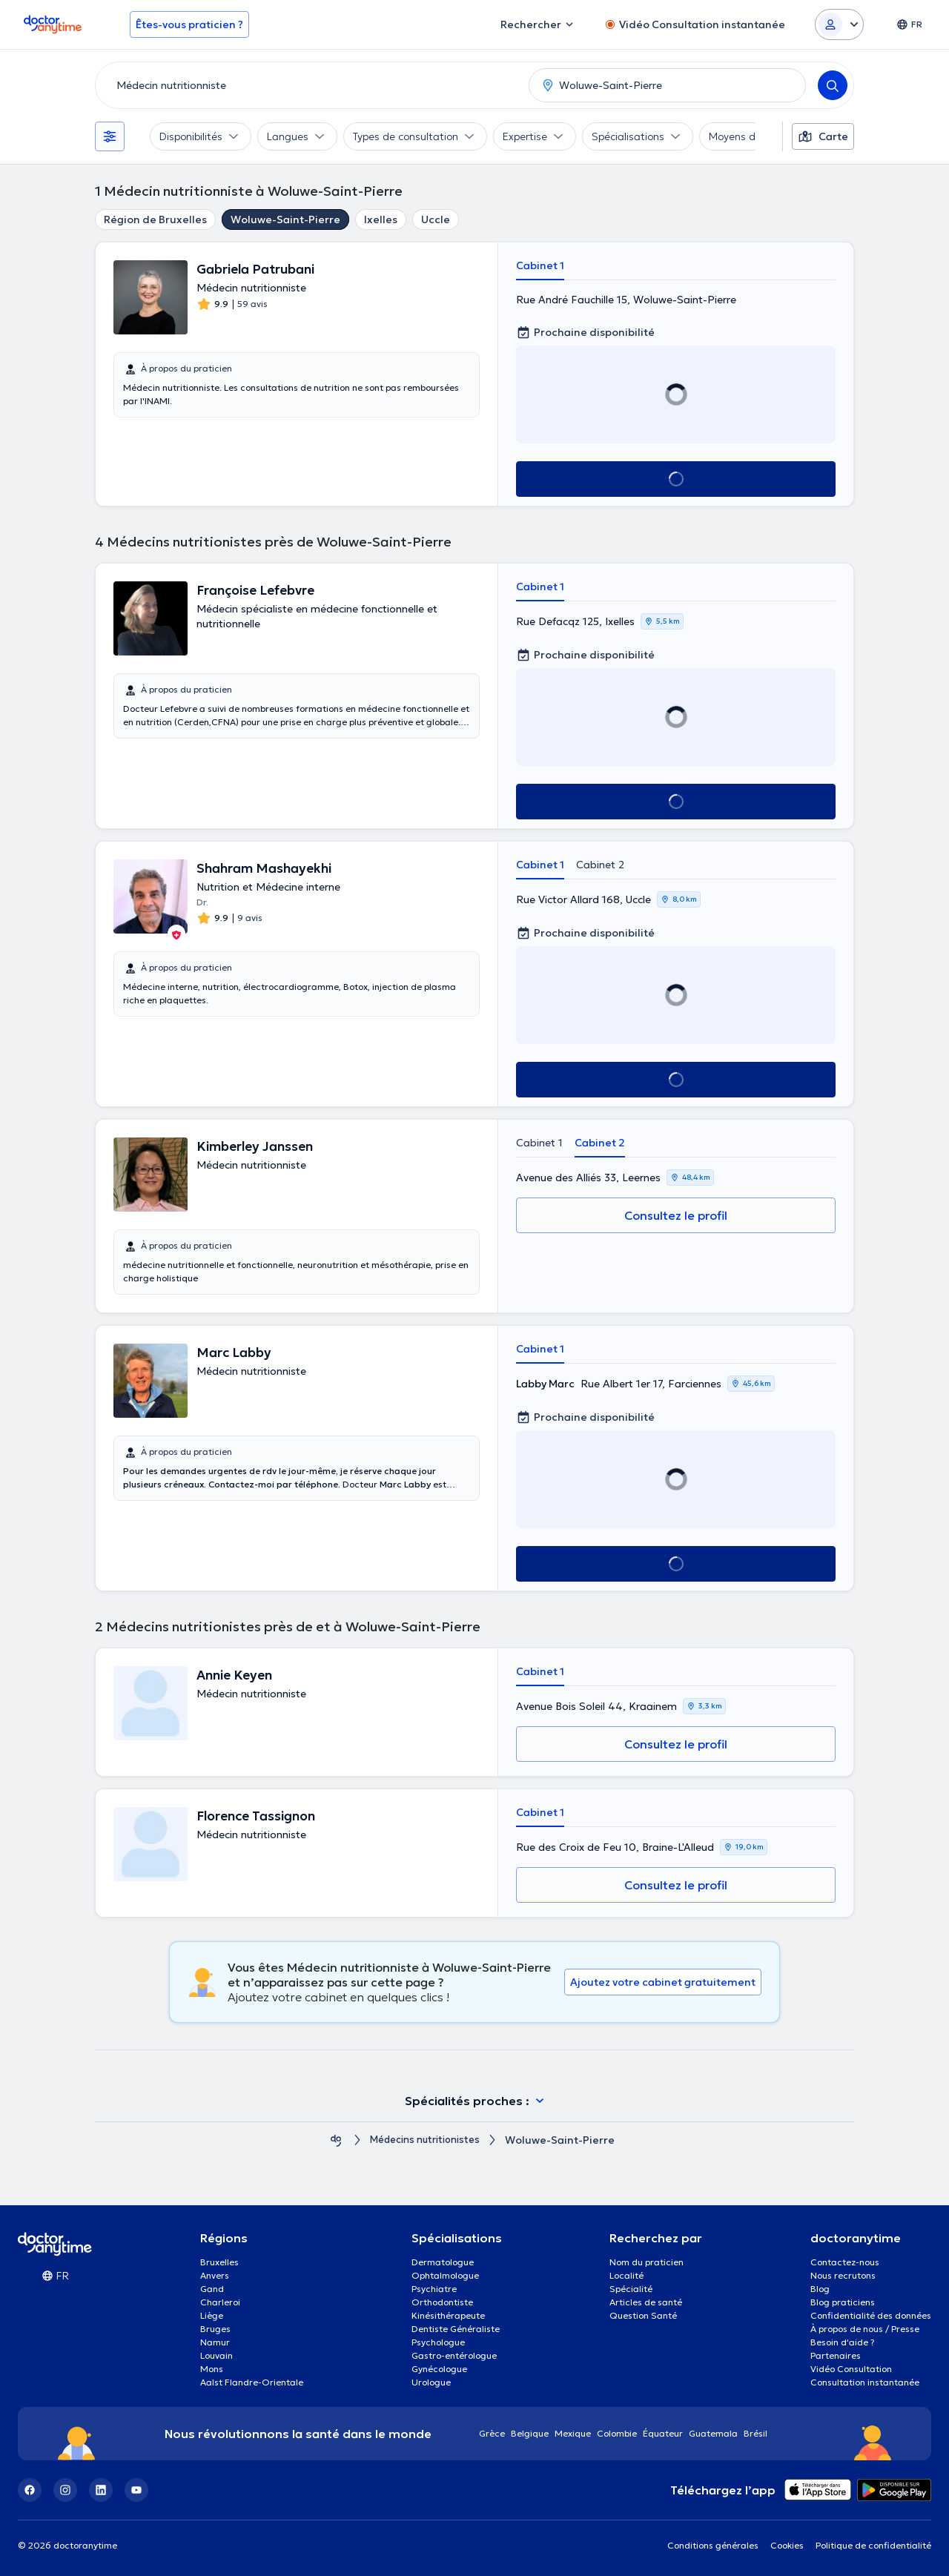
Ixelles (380, 219)
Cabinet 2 (600, 864)
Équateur (663, 2433)
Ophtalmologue (445, 2275)
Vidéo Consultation (851, 2368)
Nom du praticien (646, 2262)
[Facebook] (30, 2490)
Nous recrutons (843, 2275)
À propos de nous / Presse (864, 2328)
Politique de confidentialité (873, 2545)
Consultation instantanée (864, 2382)
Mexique (573, 2433)
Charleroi (220, 2302)
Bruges (215, 2328)
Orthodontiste (442, 2302)
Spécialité (630, 2288)
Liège (211, 2315)
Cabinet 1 (540, 265)
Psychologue (438, 2342)
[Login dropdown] (839, 24)
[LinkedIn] (101, 2490)
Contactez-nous (844, 2262)
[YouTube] (136, 2490)
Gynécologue (439, 2368)
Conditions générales (712, 2545)
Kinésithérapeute (448, 2315)
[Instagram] (65, 2490)
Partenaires (835, 2355)
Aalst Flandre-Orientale (251, 2382)
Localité (626, 2275)
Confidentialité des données (870, 2315)
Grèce (492, 2433)
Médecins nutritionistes (424, 2140)
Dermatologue (442, 2262)
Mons (211, 2368)
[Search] (832, 85)
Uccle (435, 219)
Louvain (216, 2355)
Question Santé (643, 2315)
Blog (820, 2288)
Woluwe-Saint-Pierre (285, 219)
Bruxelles (219, 2262)
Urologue (431, 2382)
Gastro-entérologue (454, 2355)
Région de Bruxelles (155, 219)
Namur (215, 2342)
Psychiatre (434, 2288)
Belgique (530, 2433)
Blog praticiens (842, 2302)
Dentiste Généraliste (455, 2328)
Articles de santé (645, 2302)
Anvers (214, 2275)
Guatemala (713, 2433)
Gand (212, 2288)
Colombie (617, 2433)
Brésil (755, 2433)
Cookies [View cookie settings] (787, 2545)
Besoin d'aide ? (842, 2342)
